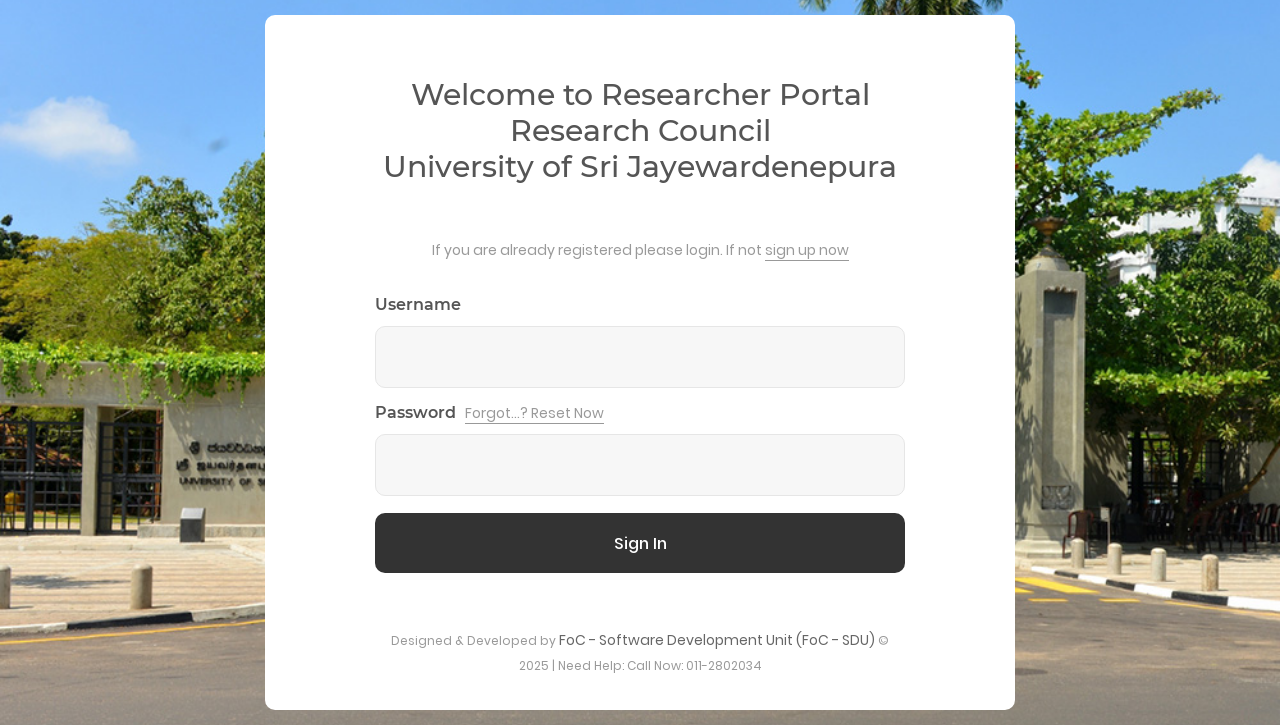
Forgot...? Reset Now (534, 413)
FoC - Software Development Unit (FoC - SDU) (717, 640)
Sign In (640, 543)
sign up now (807, 250)
